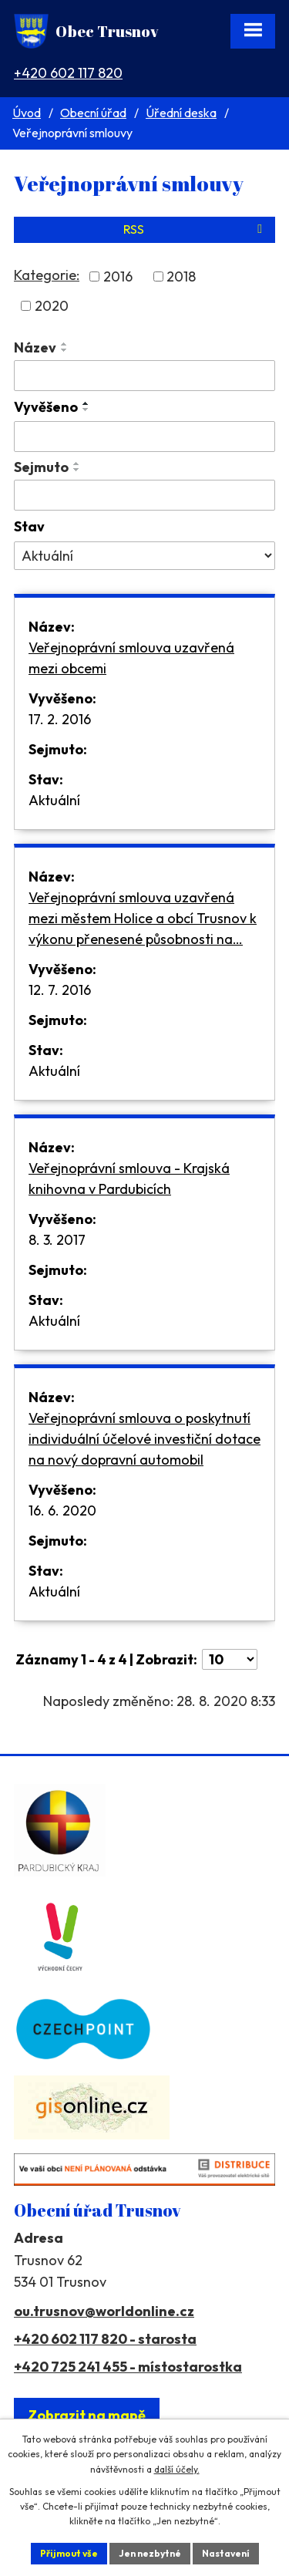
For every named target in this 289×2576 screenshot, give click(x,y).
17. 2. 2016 (60, 719)
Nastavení (226, 2553)
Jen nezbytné (150, 2553)
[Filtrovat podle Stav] (144, 556)
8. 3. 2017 (57, 1240)
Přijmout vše (69, 2553)
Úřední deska (181, 112)
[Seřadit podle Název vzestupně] (64, 344)
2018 (181, 276)
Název (35, 347)
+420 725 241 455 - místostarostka (128, 2366)
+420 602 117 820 (68, 73)
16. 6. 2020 (62, 1510)
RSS (195, 229)
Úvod (26, 112)
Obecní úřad (93, 112)
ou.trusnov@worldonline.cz (104, 2311)
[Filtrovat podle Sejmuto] (144, 495)
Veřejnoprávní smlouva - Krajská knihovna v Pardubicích (129, 1178)
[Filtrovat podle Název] (144, 375)
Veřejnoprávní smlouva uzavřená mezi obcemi (131, 658)
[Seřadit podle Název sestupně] (64, 350)
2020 (52, 306)
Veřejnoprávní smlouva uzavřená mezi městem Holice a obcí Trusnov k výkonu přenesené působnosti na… (143, 918)
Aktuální (54, 800)
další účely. (177, 2469)
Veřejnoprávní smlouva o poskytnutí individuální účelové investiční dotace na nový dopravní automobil (144, 1438)
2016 (118, 276)
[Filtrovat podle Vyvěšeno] (144, 436)
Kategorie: (46, 275)
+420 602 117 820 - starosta (105, 2339)
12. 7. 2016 (60, 990)
